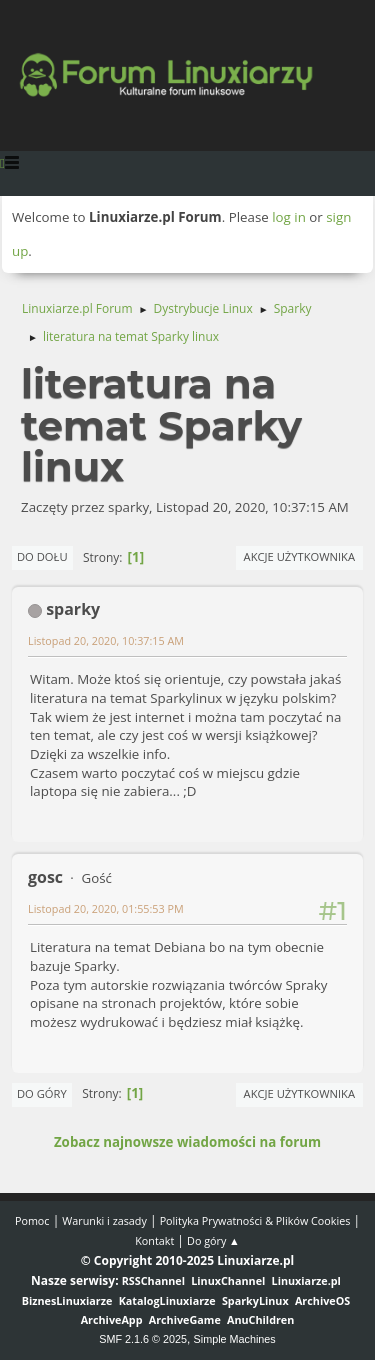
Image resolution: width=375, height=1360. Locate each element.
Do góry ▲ (213, 1240)
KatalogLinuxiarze (167, 1300)
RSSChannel (153, 1280)
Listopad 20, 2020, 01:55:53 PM (106, 908)
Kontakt (154, 1240)
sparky (73, 609)
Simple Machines (235, 1339)
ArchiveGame (185, 1319)
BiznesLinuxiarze (67, 1300)
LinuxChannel (228, 1280)
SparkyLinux (255, 1300)
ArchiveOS (322, 1300)
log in (289, 217)
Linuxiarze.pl (306, 1280)
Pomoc (32, 1220)
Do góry (42, 1093)
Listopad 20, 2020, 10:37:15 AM (106, 640)
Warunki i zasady (104, 1220)
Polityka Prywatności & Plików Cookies (255, 1220)
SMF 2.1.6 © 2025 (143, 1339)
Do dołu (42, 556)
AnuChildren (260, 1319)
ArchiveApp (112, 1319)
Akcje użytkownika (299, 556)
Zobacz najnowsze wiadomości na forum (187, 1142)
